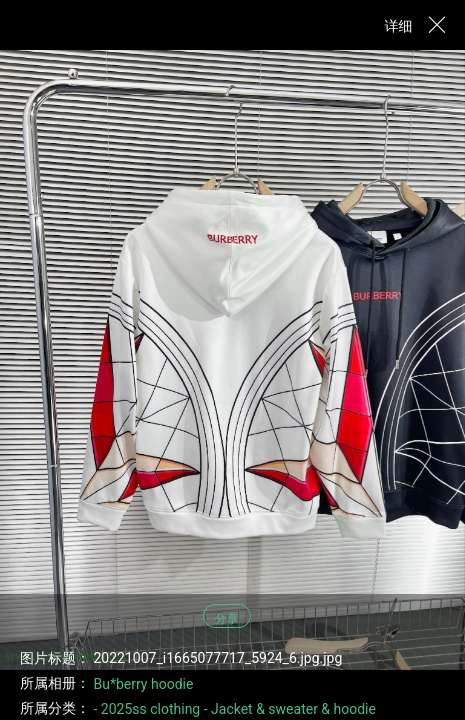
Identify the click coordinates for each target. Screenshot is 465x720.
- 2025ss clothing (146, 709)
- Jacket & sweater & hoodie (290, 709)
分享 (227, 619)
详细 (399, 26)
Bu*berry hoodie (143, 684)
